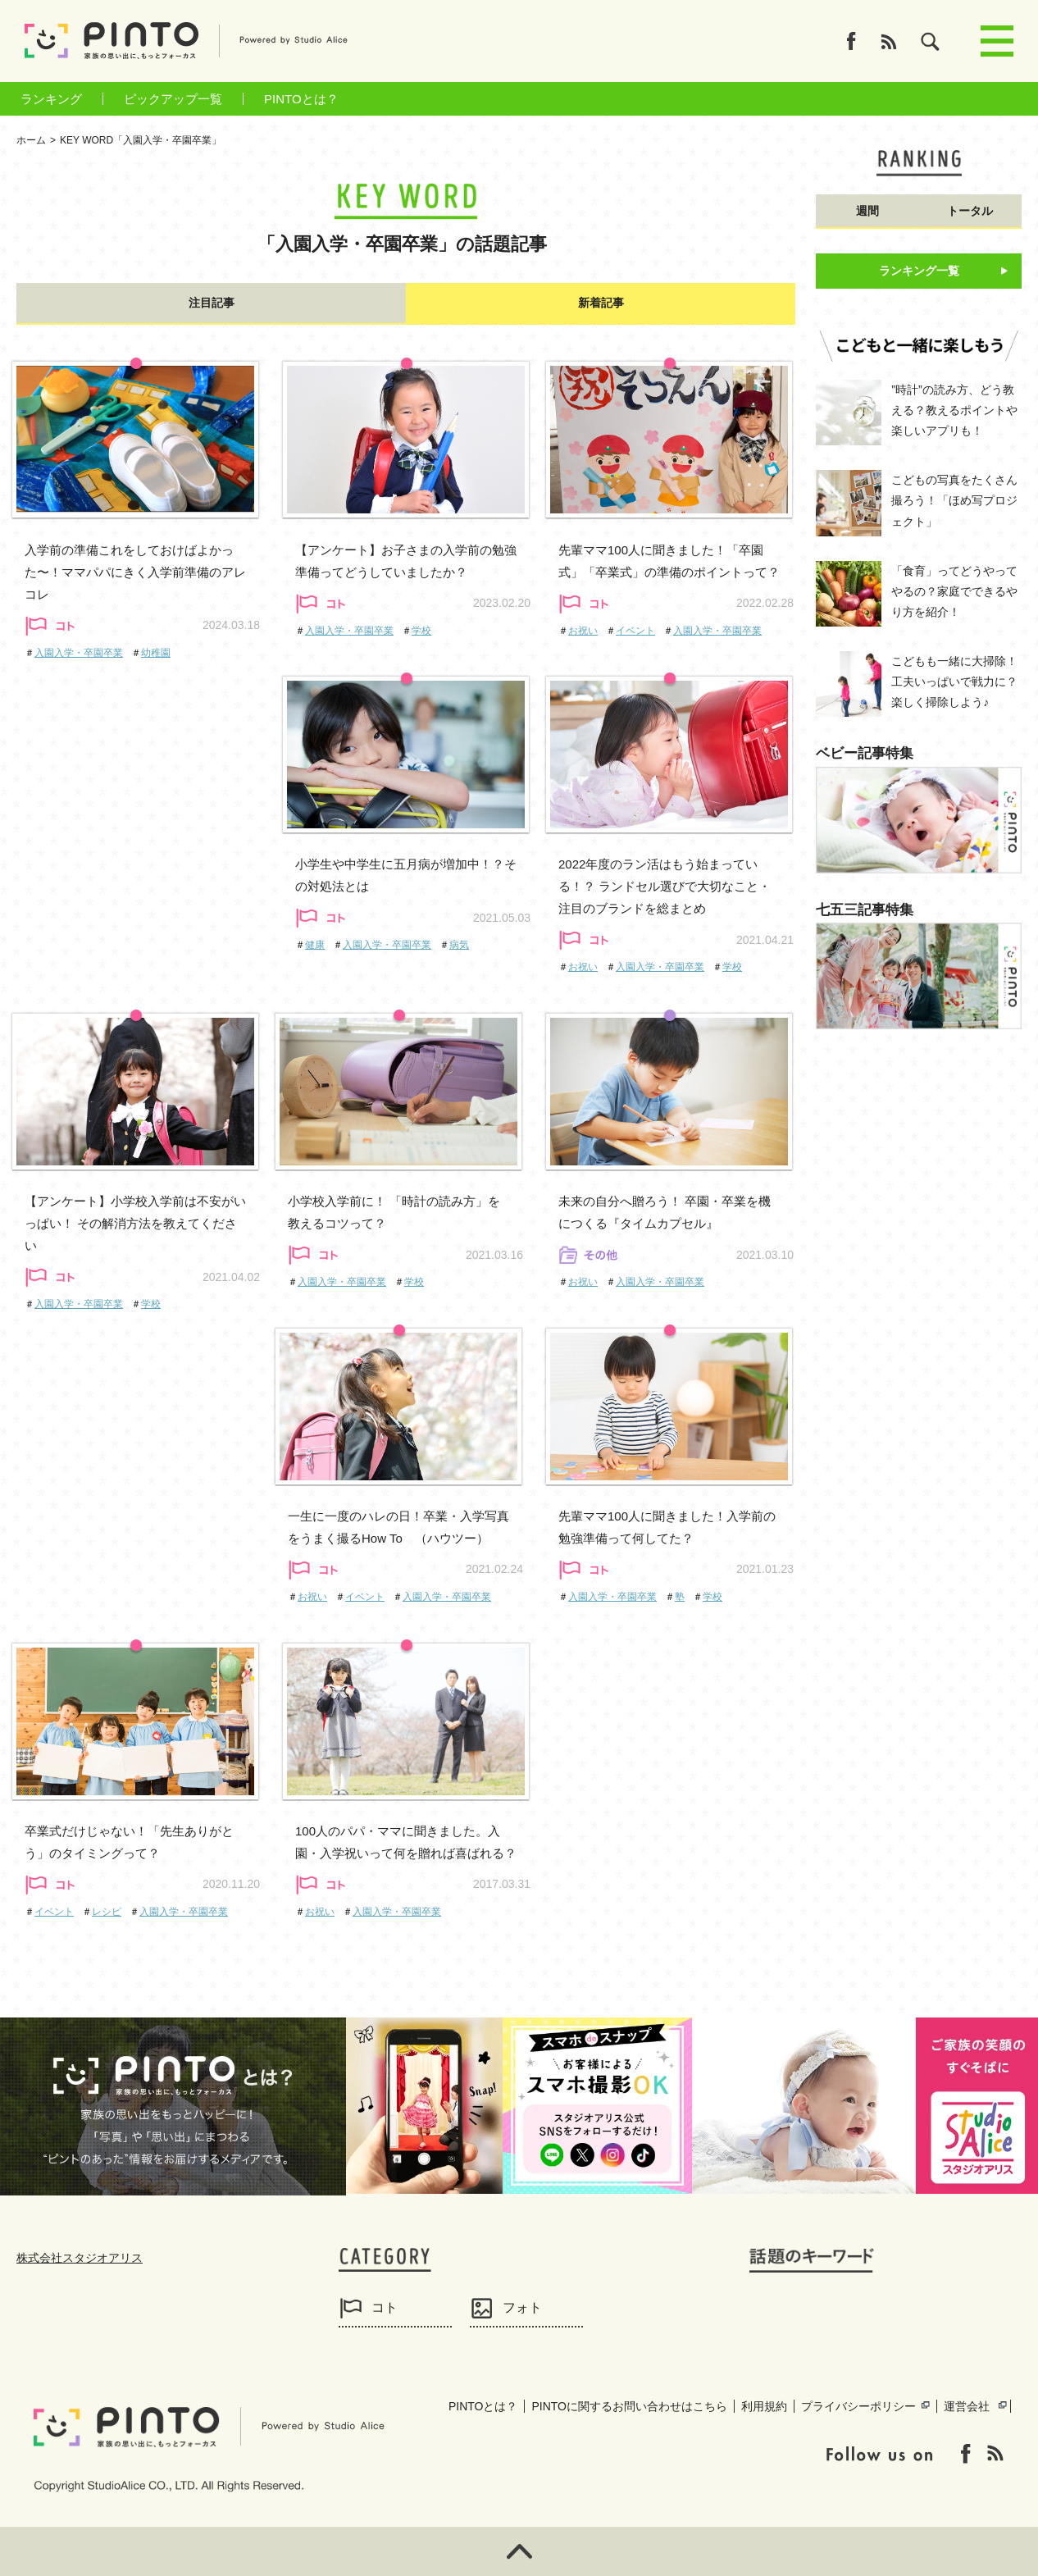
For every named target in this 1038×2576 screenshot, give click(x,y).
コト (384, 2307)
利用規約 (764, 2406)
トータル (970, 210)
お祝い (583, 630)
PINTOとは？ (301, 99)
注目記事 (211, 302)
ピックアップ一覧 (173, 99)
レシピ (106, 1911)
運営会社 (967, 2406)
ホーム (31, 140)
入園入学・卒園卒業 (78, 653)
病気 (459, 945)
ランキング (51, 99)
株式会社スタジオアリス (79, 2257)
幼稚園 (156, 653)
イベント (635, 630)
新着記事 (601, 302)
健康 (315, 945)
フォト (522, 2307)
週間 (867, 210)
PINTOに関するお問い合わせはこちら (629, 2406)
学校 (421, 630)
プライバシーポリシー (858, 2406)
